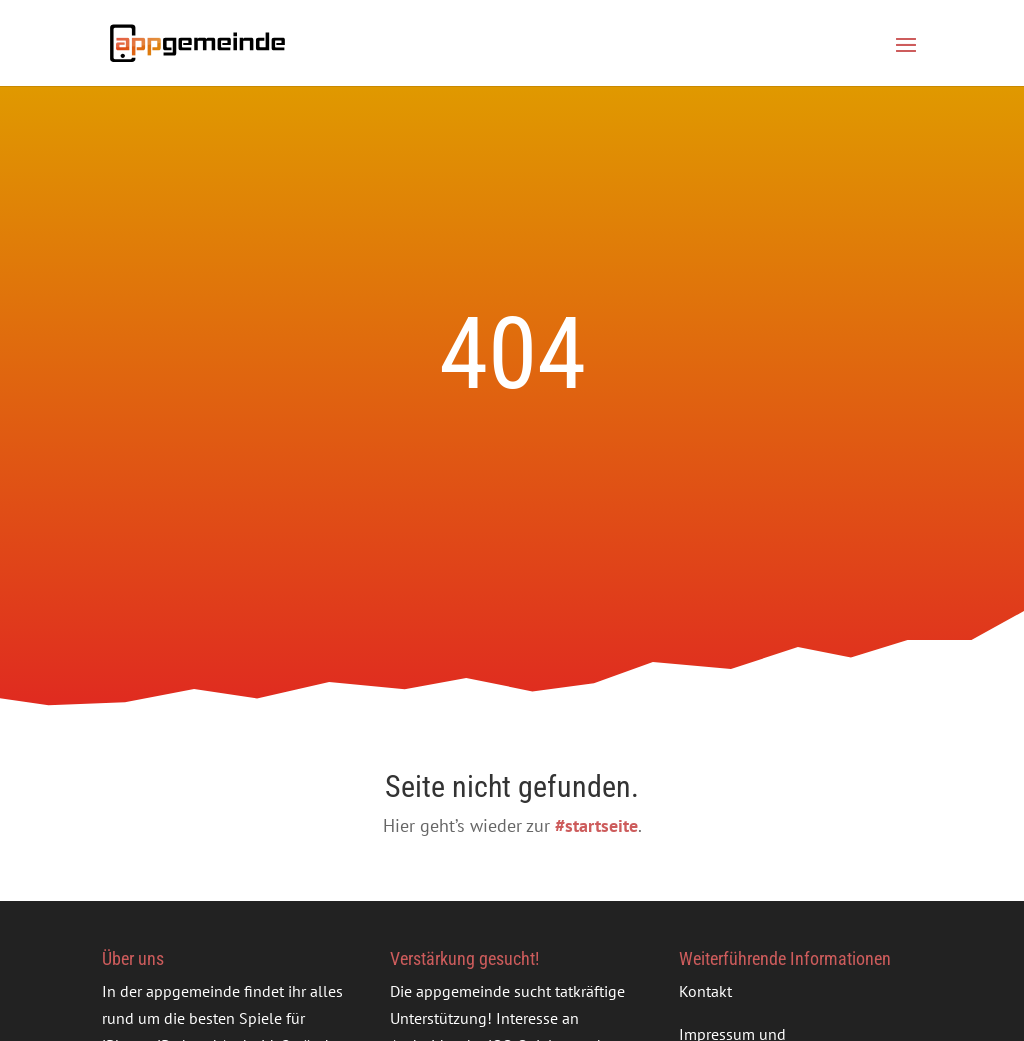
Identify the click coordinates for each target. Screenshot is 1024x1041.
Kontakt (705, 991)
